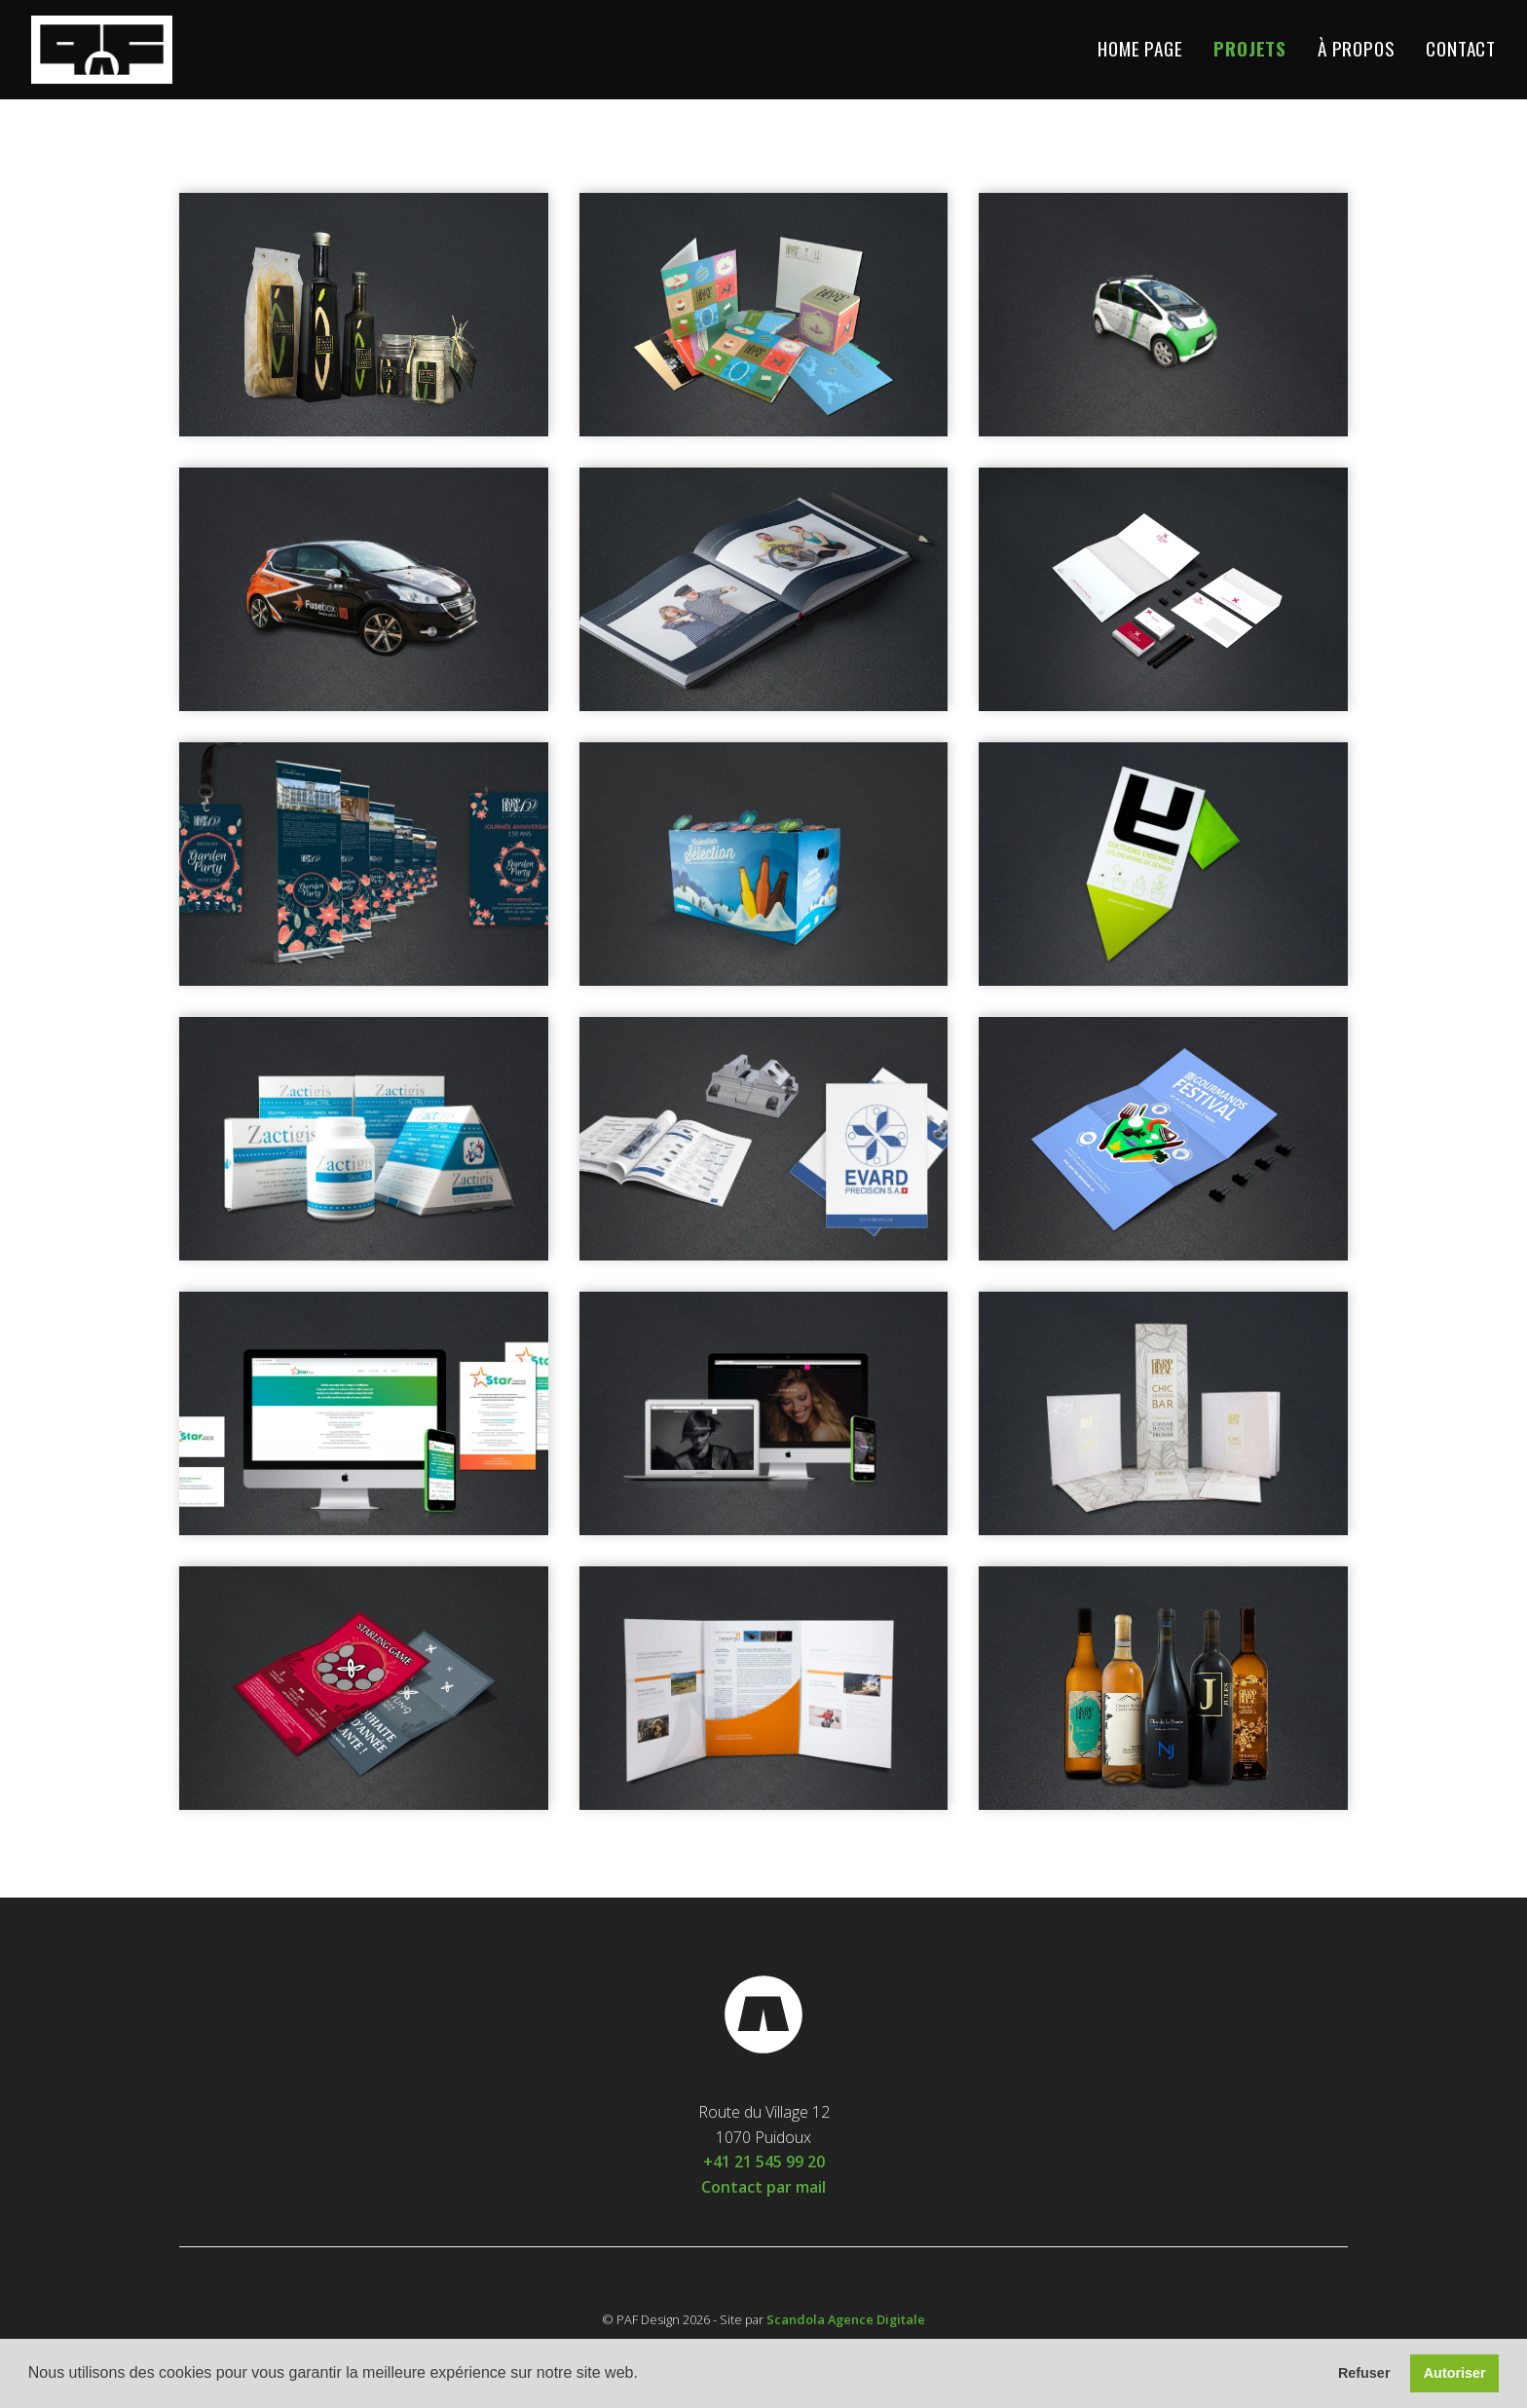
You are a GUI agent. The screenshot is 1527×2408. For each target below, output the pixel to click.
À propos (1356, 49)
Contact (1461, 49)
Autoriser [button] (1455, 2373)
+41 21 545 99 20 (764, 2161)
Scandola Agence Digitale (845, 2319)
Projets (1249, 49)
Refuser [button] (1364, 2373)
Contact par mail (763, 2187)
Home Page (1140, 49)
